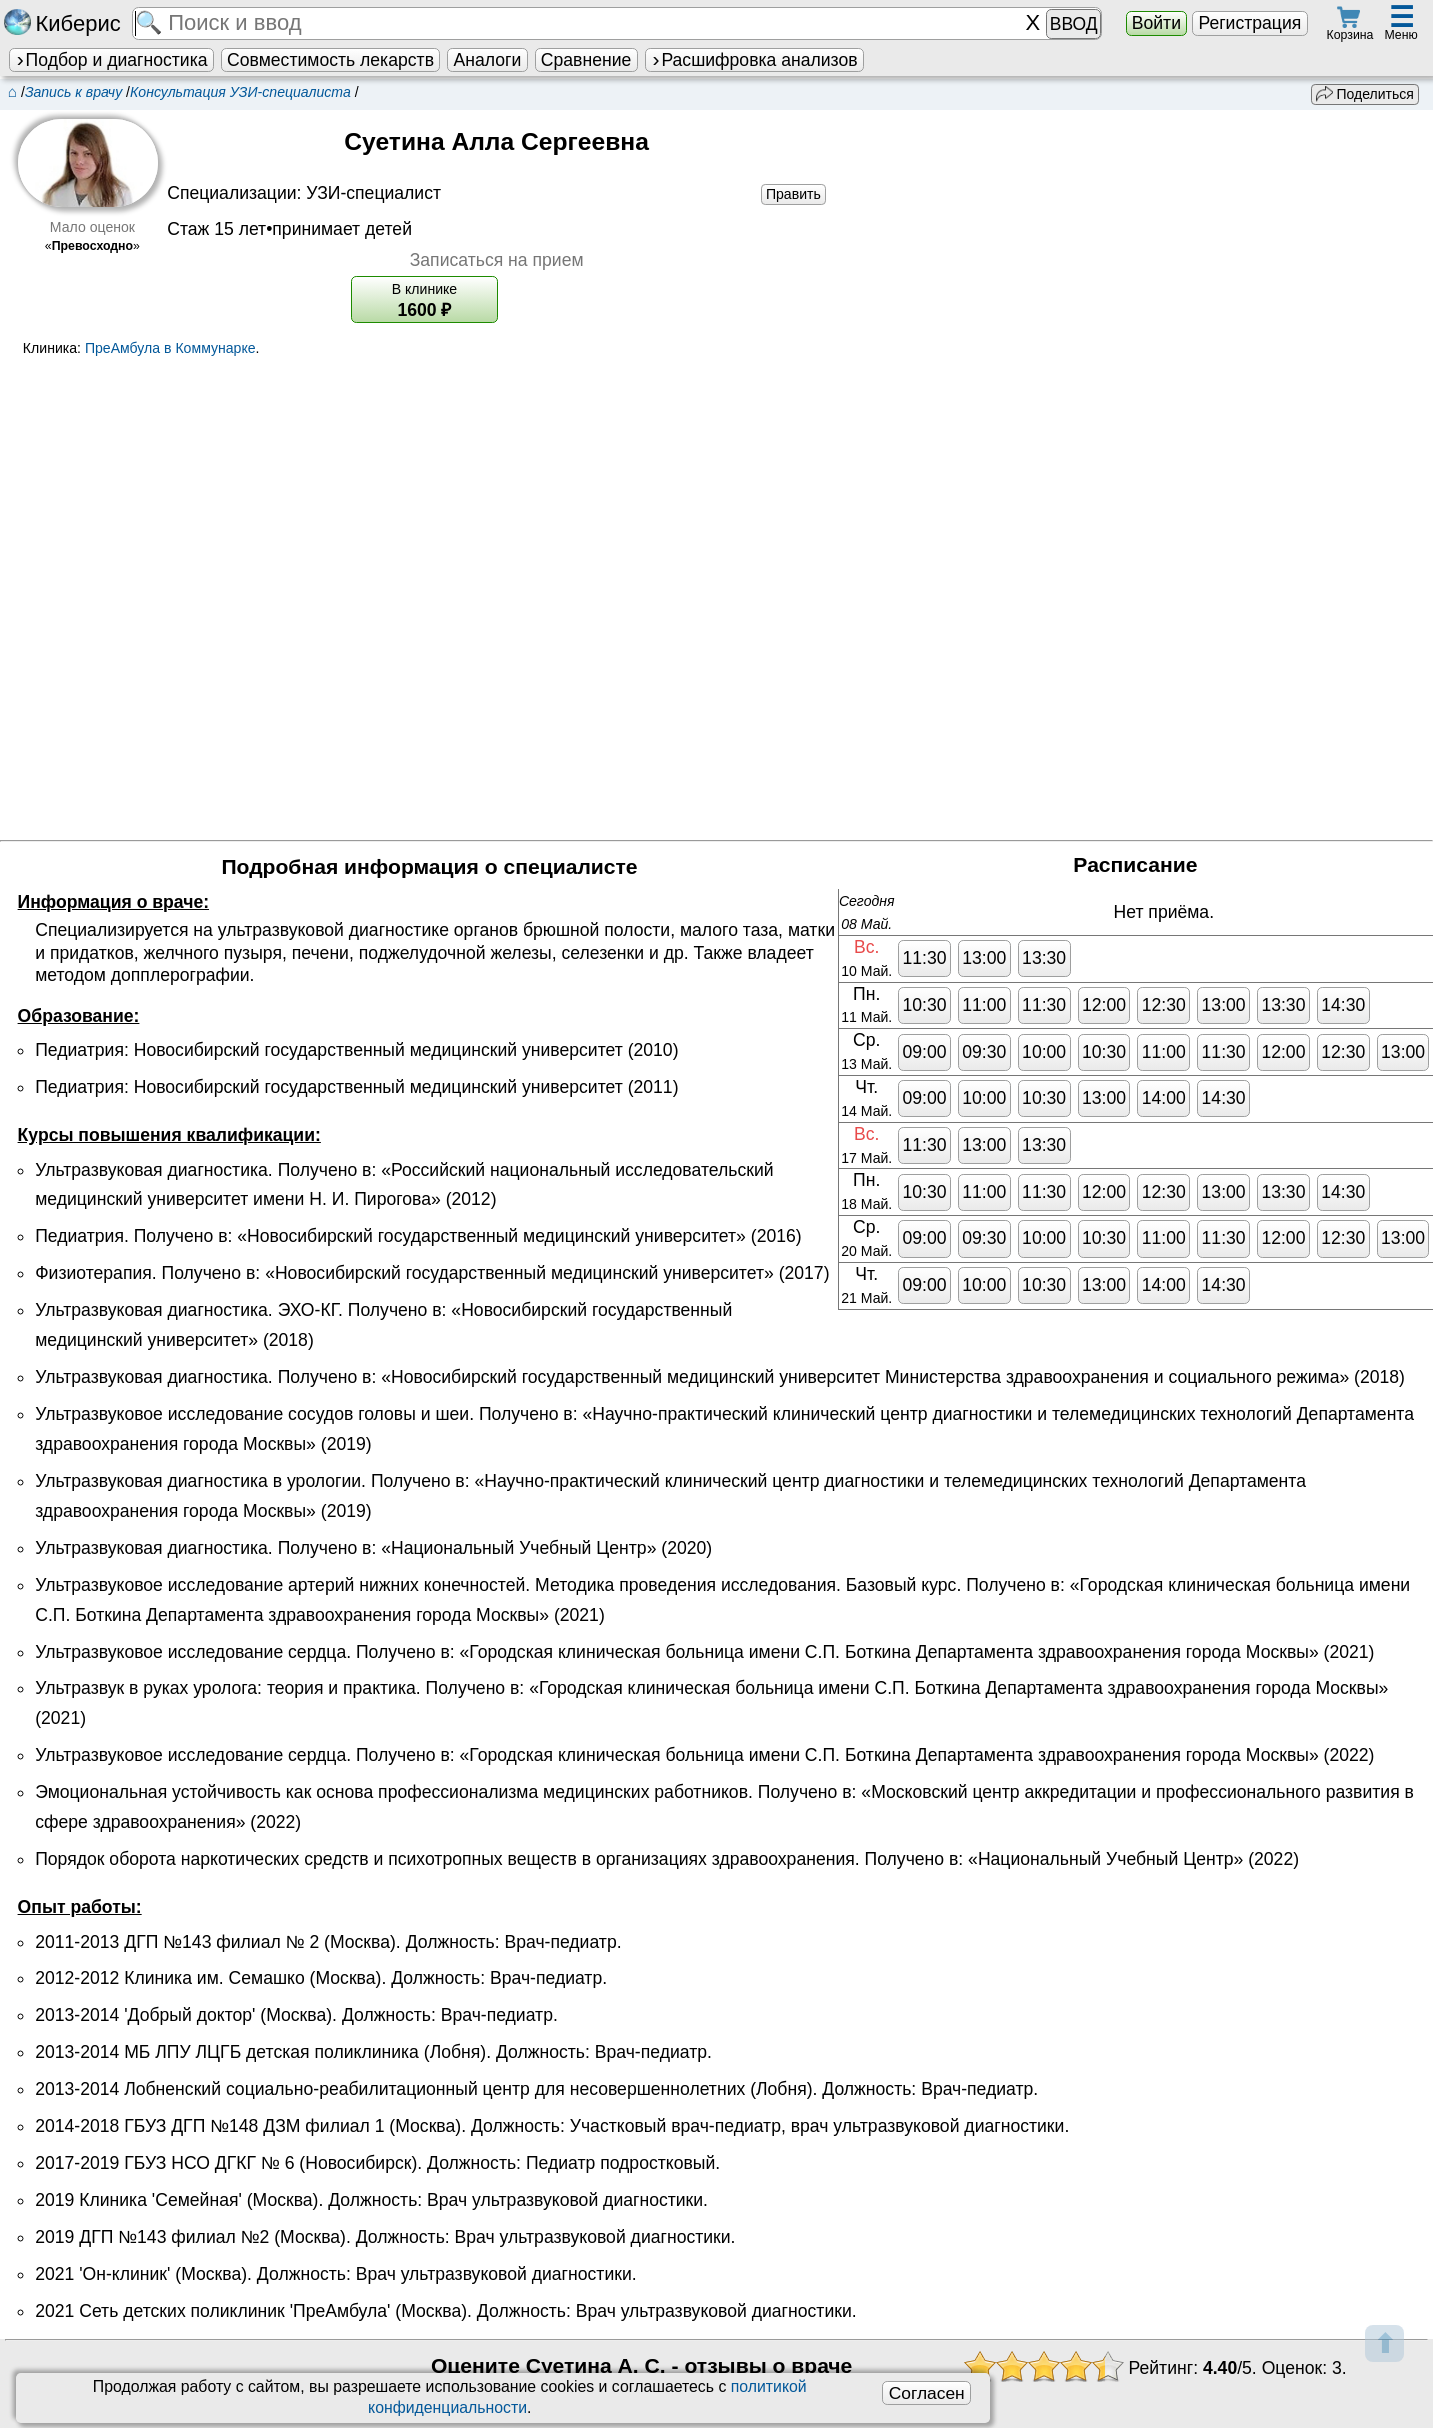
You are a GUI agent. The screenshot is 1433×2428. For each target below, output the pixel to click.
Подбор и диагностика (111, 60)
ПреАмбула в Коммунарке (170, 348)
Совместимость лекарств (330, 60)
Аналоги (488, 60)
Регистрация (1249, 23)
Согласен (927, 2393)
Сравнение (586, 60)
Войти (1156, 23)
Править (793, 194)
